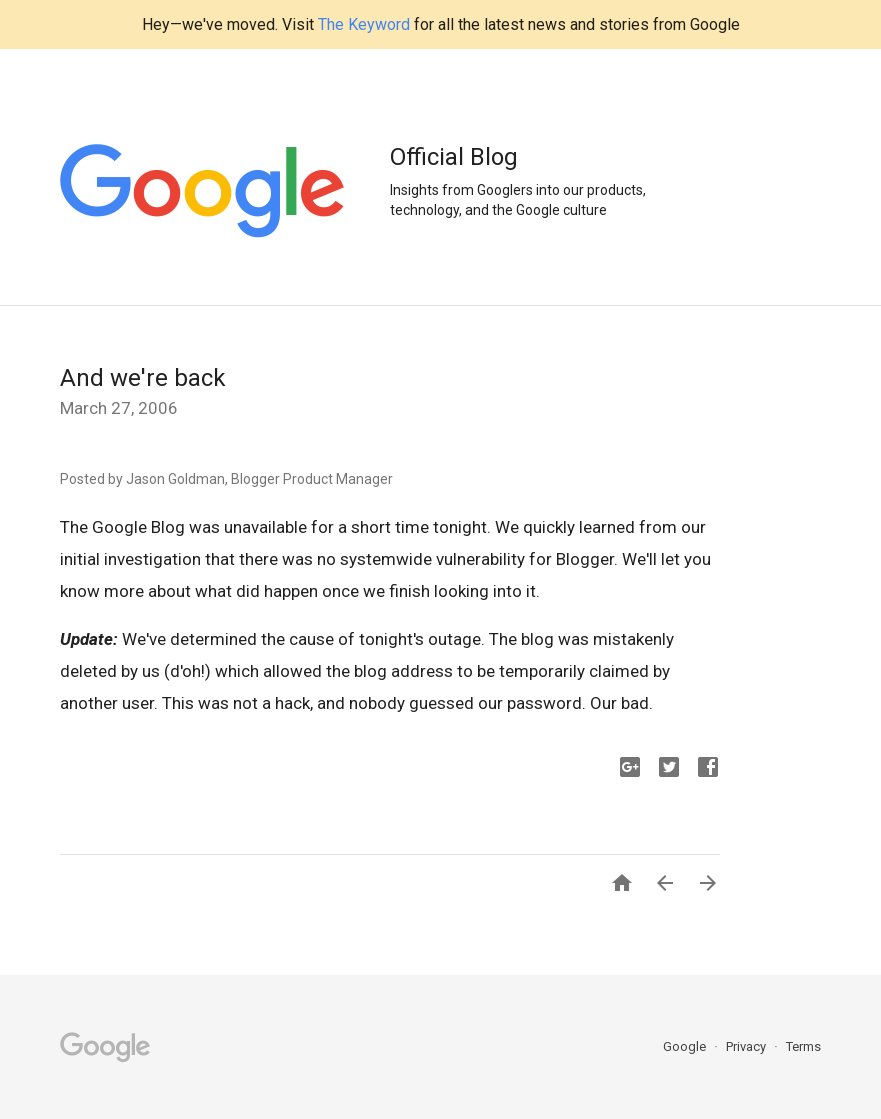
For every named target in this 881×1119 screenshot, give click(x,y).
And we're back (143, 378)
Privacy (747, 1046)
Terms (803, 1046)
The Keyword (364, 24)
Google (686, 1046)
